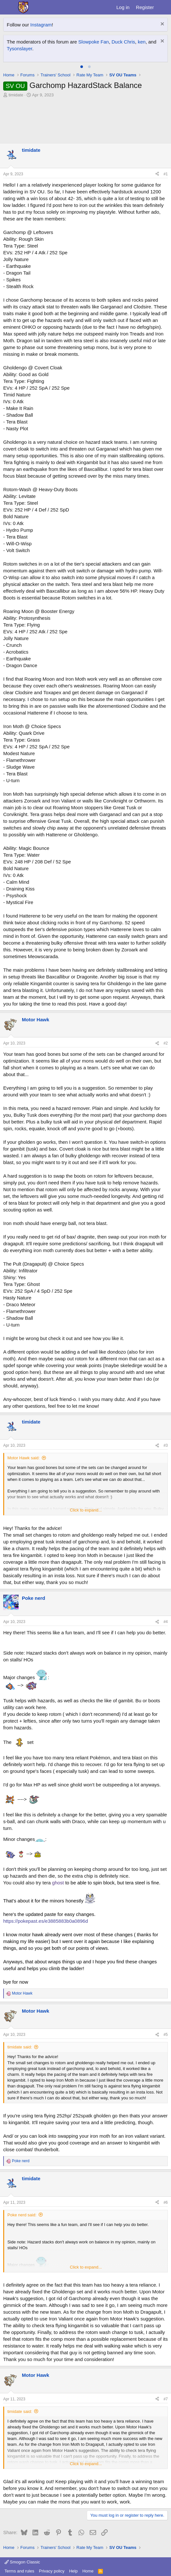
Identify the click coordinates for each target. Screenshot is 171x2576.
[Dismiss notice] (161, 24)
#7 (166, 2399)
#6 (166, 2202)
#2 (166, 1043)
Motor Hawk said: (23, 1457)
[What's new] (163, 7)
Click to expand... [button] (86, 1510)
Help (73, 2571)
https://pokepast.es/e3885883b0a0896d (45, 1921)
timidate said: (19, 2047)
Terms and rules (19, 2571)
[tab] (82, 67)
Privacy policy (51, 2571)
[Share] (157, 174)
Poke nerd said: (21, 2214)
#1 (166, 174)
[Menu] (8, 7)
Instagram (41, 24)
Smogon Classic (22, 2562)
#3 (166, 1445)
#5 (166, 2034)
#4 (166, 1621)
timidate (16, 94)
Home (88, 2571)
